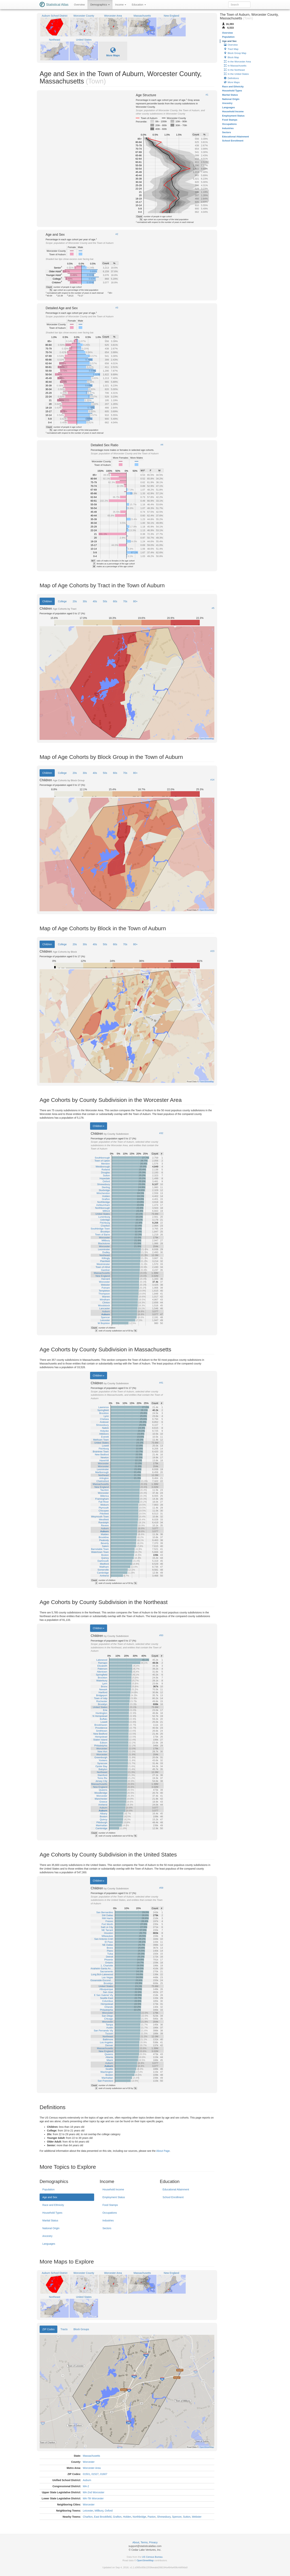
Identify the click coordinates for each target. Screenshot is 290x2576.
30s (85, 601)
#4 (162, 444)
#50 (161, 1635)
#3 (116, 307)
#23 (212, 951)
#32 (161, 1133)
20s (75, 601)
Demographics (99, 4)
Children (47, 601)
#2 (116, 234)
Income (120, 4)
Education (139, 4)
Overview (79, 4)
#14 (212, 779)
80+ (135, 601)
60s (115, 601)
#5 (213, 608)
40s (95, 601)
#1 (207, 94)
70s (125, 601)
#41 (161, 1382)
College (62, 601)
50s (105, 601)
